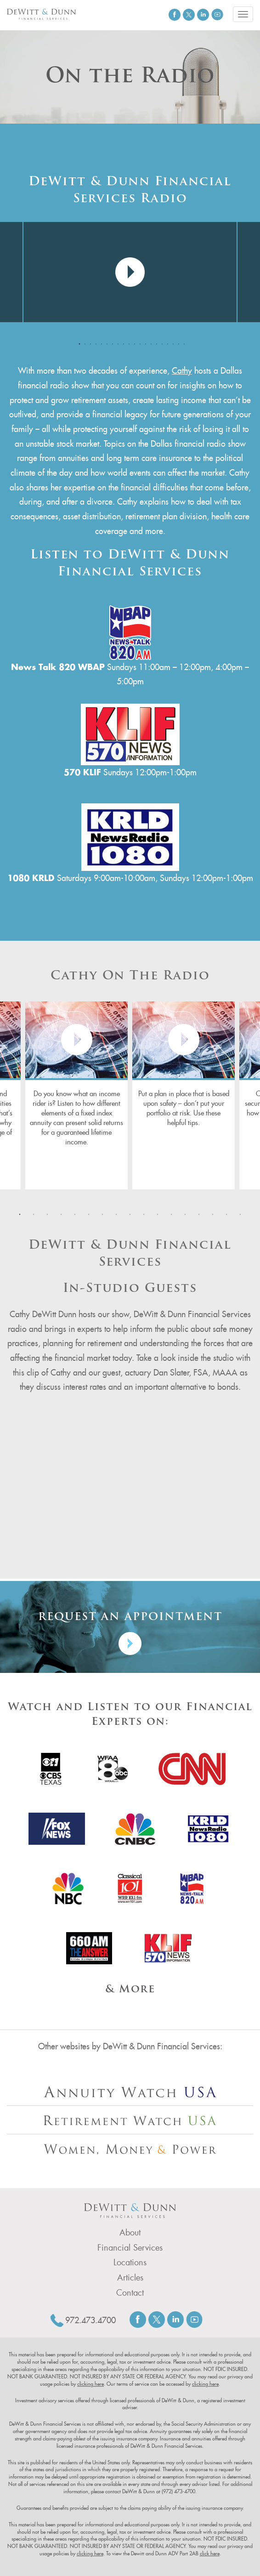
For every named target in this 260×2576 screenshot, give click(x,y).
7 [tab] (110, 342)
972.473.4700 (90, 2320)
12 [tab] (138, 342)
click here (210, 2553)
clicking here (90, 2384)
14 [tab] (149, 342)
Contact (130, 2292)
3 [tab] (88, 342)
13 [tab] (144, 342)
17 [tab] (166, 342)
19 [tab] (177, 342)
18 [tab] (171, 342)
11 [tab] (133, 342)
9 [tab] (121, 342)
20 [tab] (182, 342)
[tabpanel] (130, 272)
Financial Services (130, 2247)
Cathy (182, 370)
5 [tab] (99, 342)
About (130, 2232)
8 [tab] (116, 342)
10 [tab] (127, 342)
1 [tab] (77, 342)
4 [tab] (94, 342)
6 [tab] (105, 342)
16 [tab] (160, 342)
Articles (130, 2277)
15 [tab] (155, 342)
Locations (130, 2262)
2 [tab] (83, 342)
